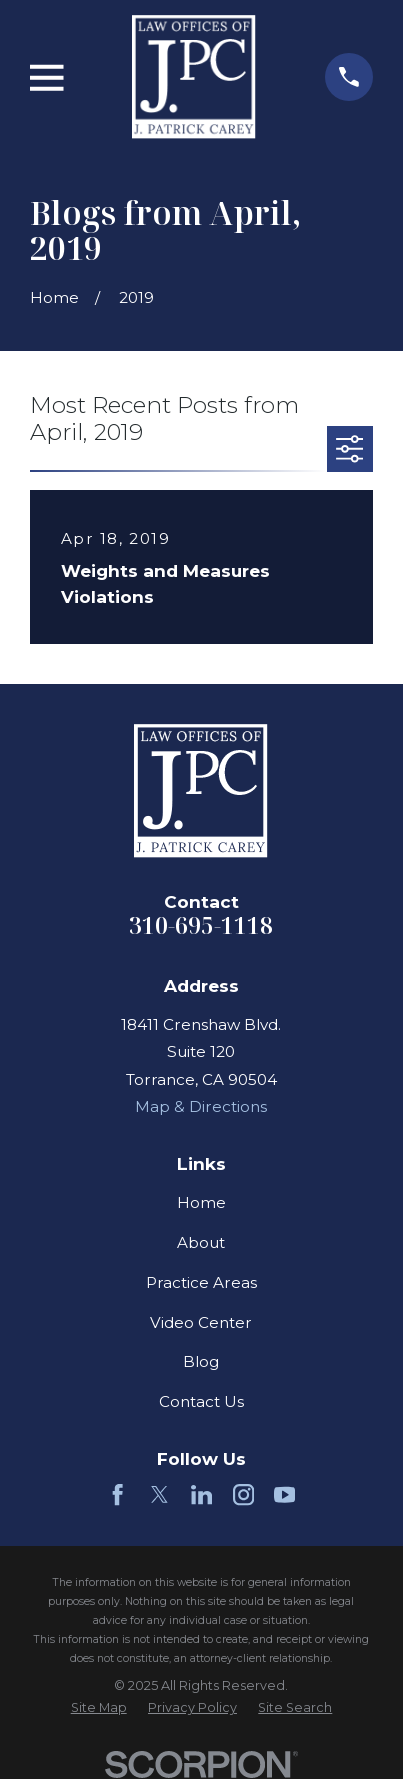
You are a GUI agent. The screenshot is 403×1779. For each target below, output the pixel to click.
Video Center (201, 1322)
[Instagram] (243, 1494)
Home (201, 1202)
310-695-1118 (201, 925)
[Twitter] (159, 1494)
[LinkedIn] (201, 1494)
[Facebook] (117, 1494)
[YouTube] (284, 1494)
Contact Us (201, 1401)
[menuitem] (99, 1708)
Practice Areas (201, 1282)
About (201, 1242)
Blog (201, 1361)
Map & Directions (201, 1106)
